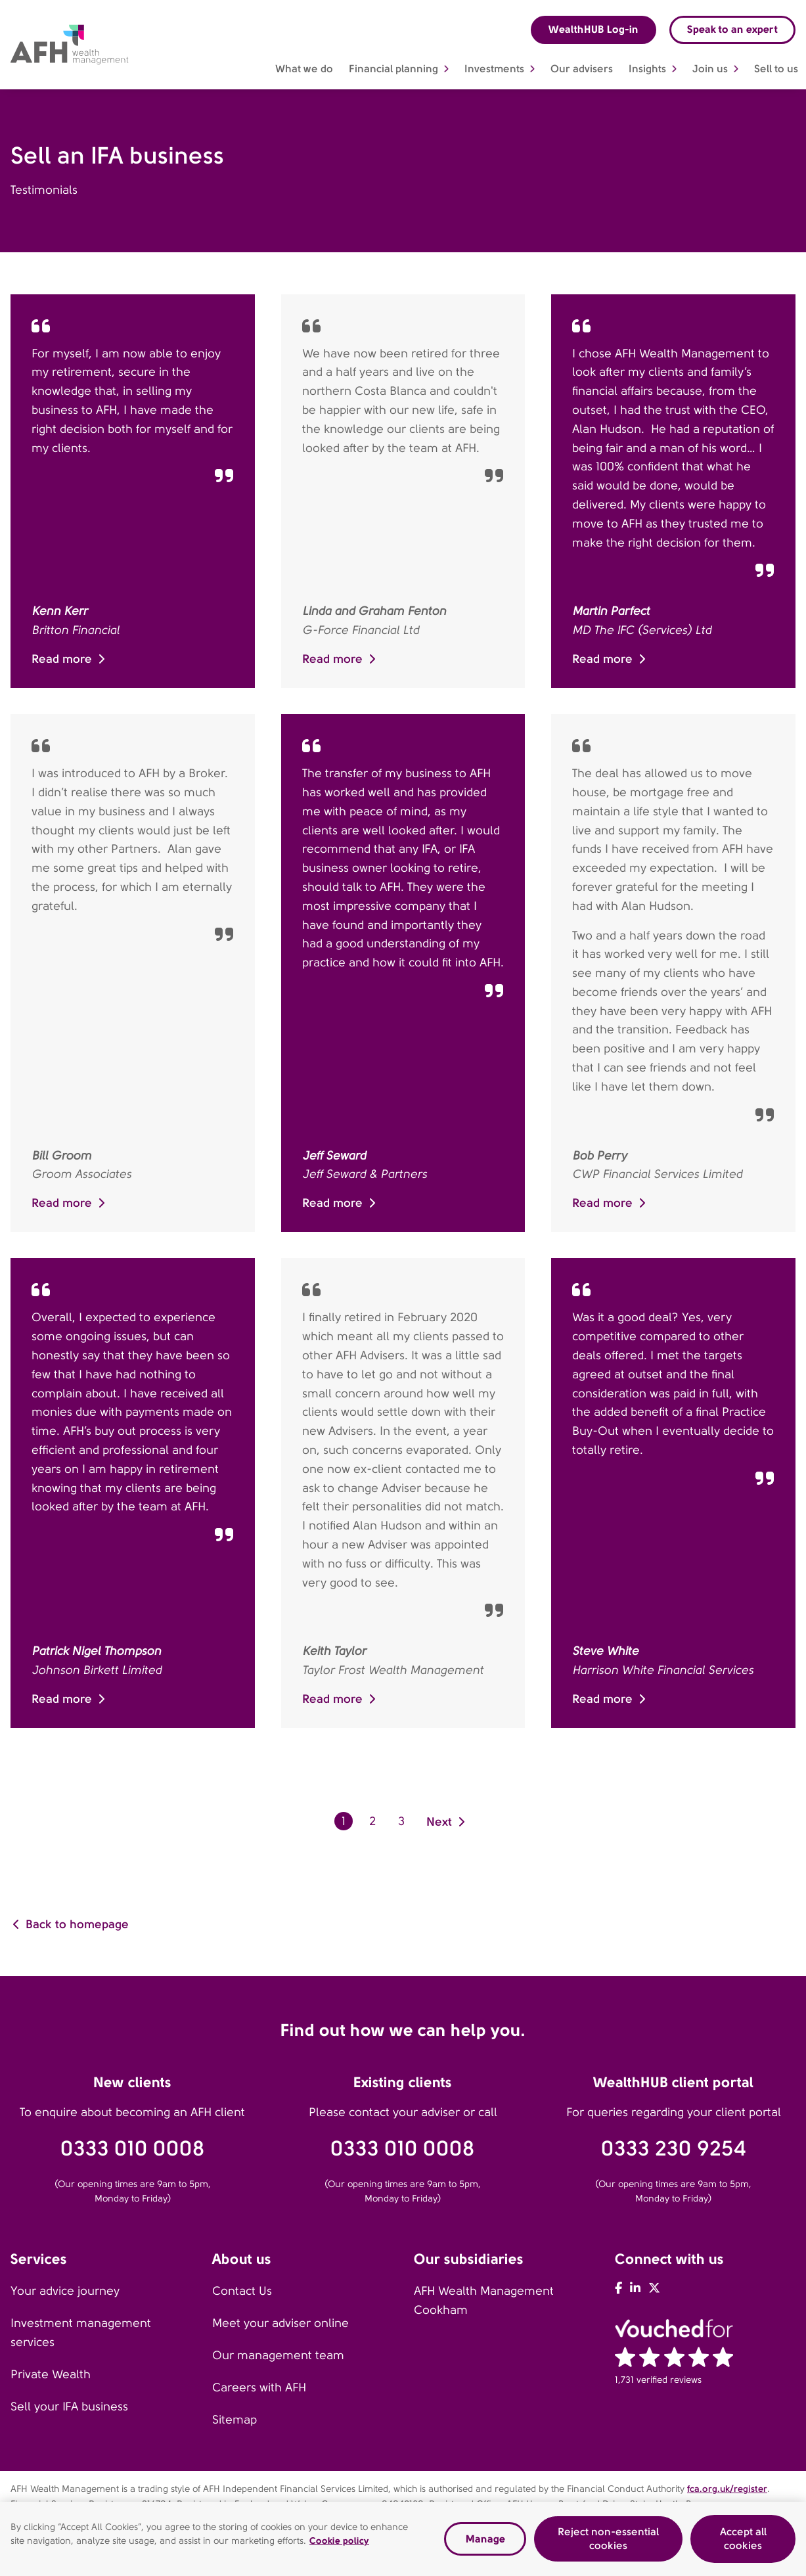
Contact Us (242, 2290)
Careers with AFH (259, 2387)
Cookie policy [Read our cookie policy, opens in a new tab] (339, 2540)
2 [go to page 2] (372, 1821)
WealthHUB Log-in (593, 29)
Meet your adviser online (280, 2323)
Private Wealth (51, 2374)
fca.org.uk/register (727, 2488)
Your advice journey (65, 2290)
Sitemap (234, 2419)
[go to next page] (446, 1821)
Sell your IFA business (69, 2406)
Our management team (278, 2355)
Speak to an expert (732, 29)
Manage (485, 2539)
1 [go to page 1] (344, 1821)
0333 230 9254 (673, 2148)
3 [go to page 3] (401, 1821)
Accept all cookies (743, 2538)
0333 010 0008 (132, 2148)
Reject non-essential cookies (608, 2538)
